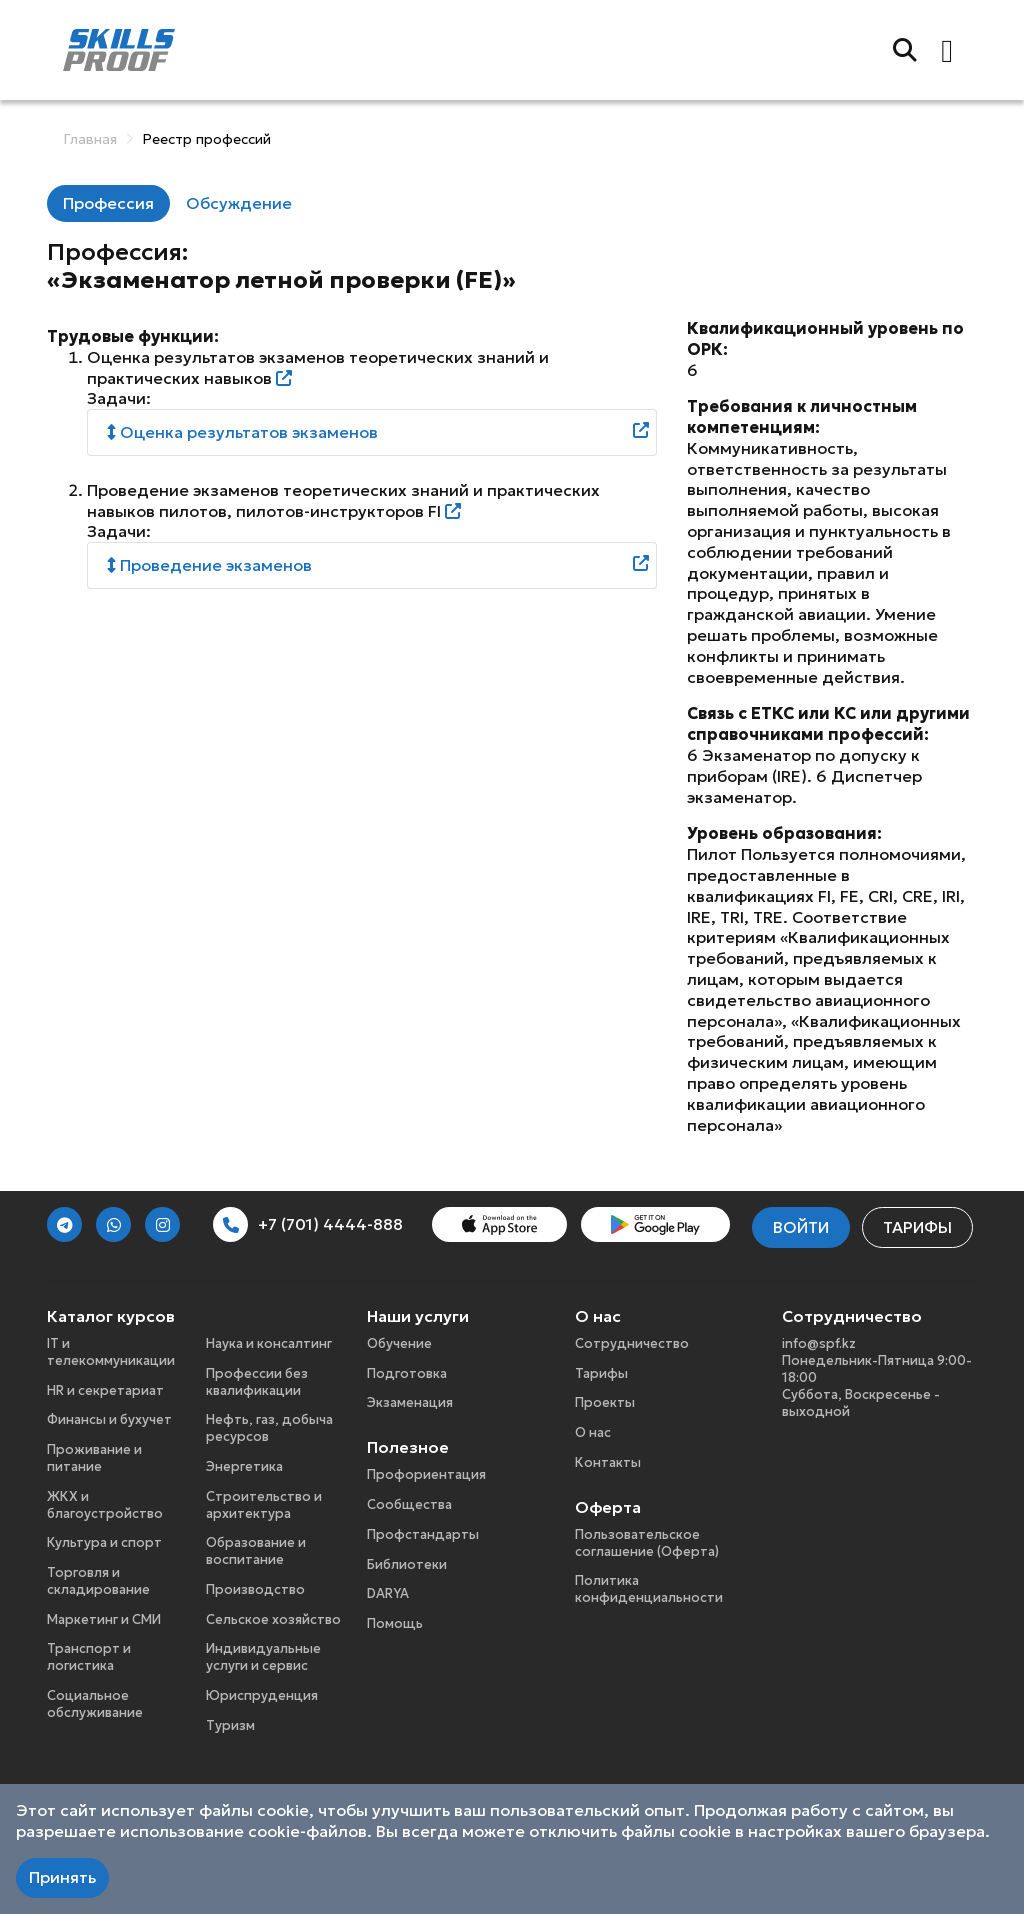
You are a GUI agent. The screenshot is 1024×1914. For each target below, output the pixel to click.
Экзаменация (410, 1402)
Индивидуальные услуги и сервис (263, 1657)
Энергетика (244, 1466)
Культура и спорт (104, 1542)
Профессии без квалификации (257, 1382)
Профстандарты (423, 1534)
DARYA (388, 1593)
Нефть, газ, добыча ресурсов (269, 1428)
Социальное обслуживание (95, 1704)
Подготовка (407, 1373)
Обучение (399, 1343)
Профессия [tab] (108, 203)
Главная (90, 139)
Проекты (605, 1402)
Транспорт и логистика (89, 1657)
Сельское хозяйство (273, 1619)
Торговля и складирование (98, 1581)
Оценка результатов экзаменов (243, 432)
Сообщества (409, 1504)
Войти (801, 1227)
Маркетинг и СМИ (104, 1619)
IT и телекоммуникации (111, 1352)
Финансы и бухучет (109, 1419)
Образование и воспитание (256, 1551)
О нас (593, 1432)
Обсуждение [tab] (239, 203)
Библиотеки (407, 1564)
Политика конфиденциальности (649, 1589)
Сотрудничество (632, 1343)
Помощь (395, 1623)
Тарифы (917, 1227)
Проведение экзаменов (210, 565)
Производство (255, 1589)
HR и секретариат (105, 1390)
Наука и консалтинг (269, 1343)
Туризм (230, 1725)
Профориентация (426, 1474)
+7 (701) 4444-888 (308, 1224)
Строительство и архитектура (264, 1505)
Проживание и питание (94, 1458)
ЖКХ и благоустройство (105, 1505)
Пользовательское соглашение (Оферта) (647, 1543)
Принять (62, 1877)
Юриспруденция (262, 1695)
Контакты (608, 1462)
